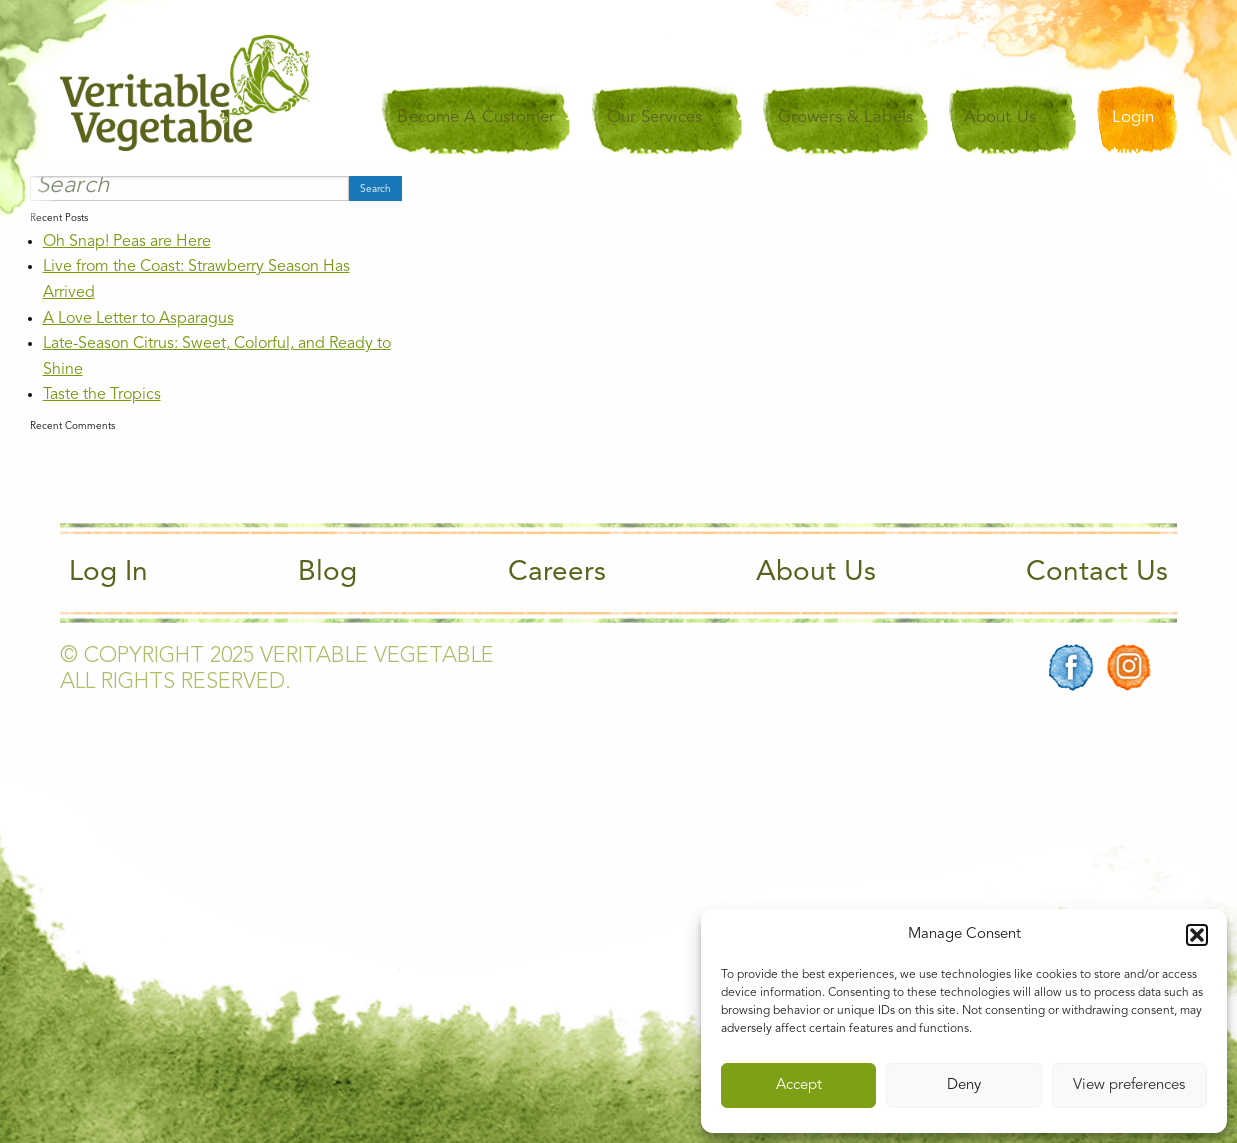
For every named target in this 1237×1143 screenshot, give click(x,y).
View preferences (1129, 1085)
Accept (799, 1085)
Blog (327, 573)
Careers (557, 573)
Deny (964, 1085)
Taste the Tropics (102, 395)
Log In (108, 573)
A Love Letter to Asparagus (138, 319)
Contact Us (1097, 573)
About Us (816, 573)
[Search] (189, 188)
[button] (1197, 935)
